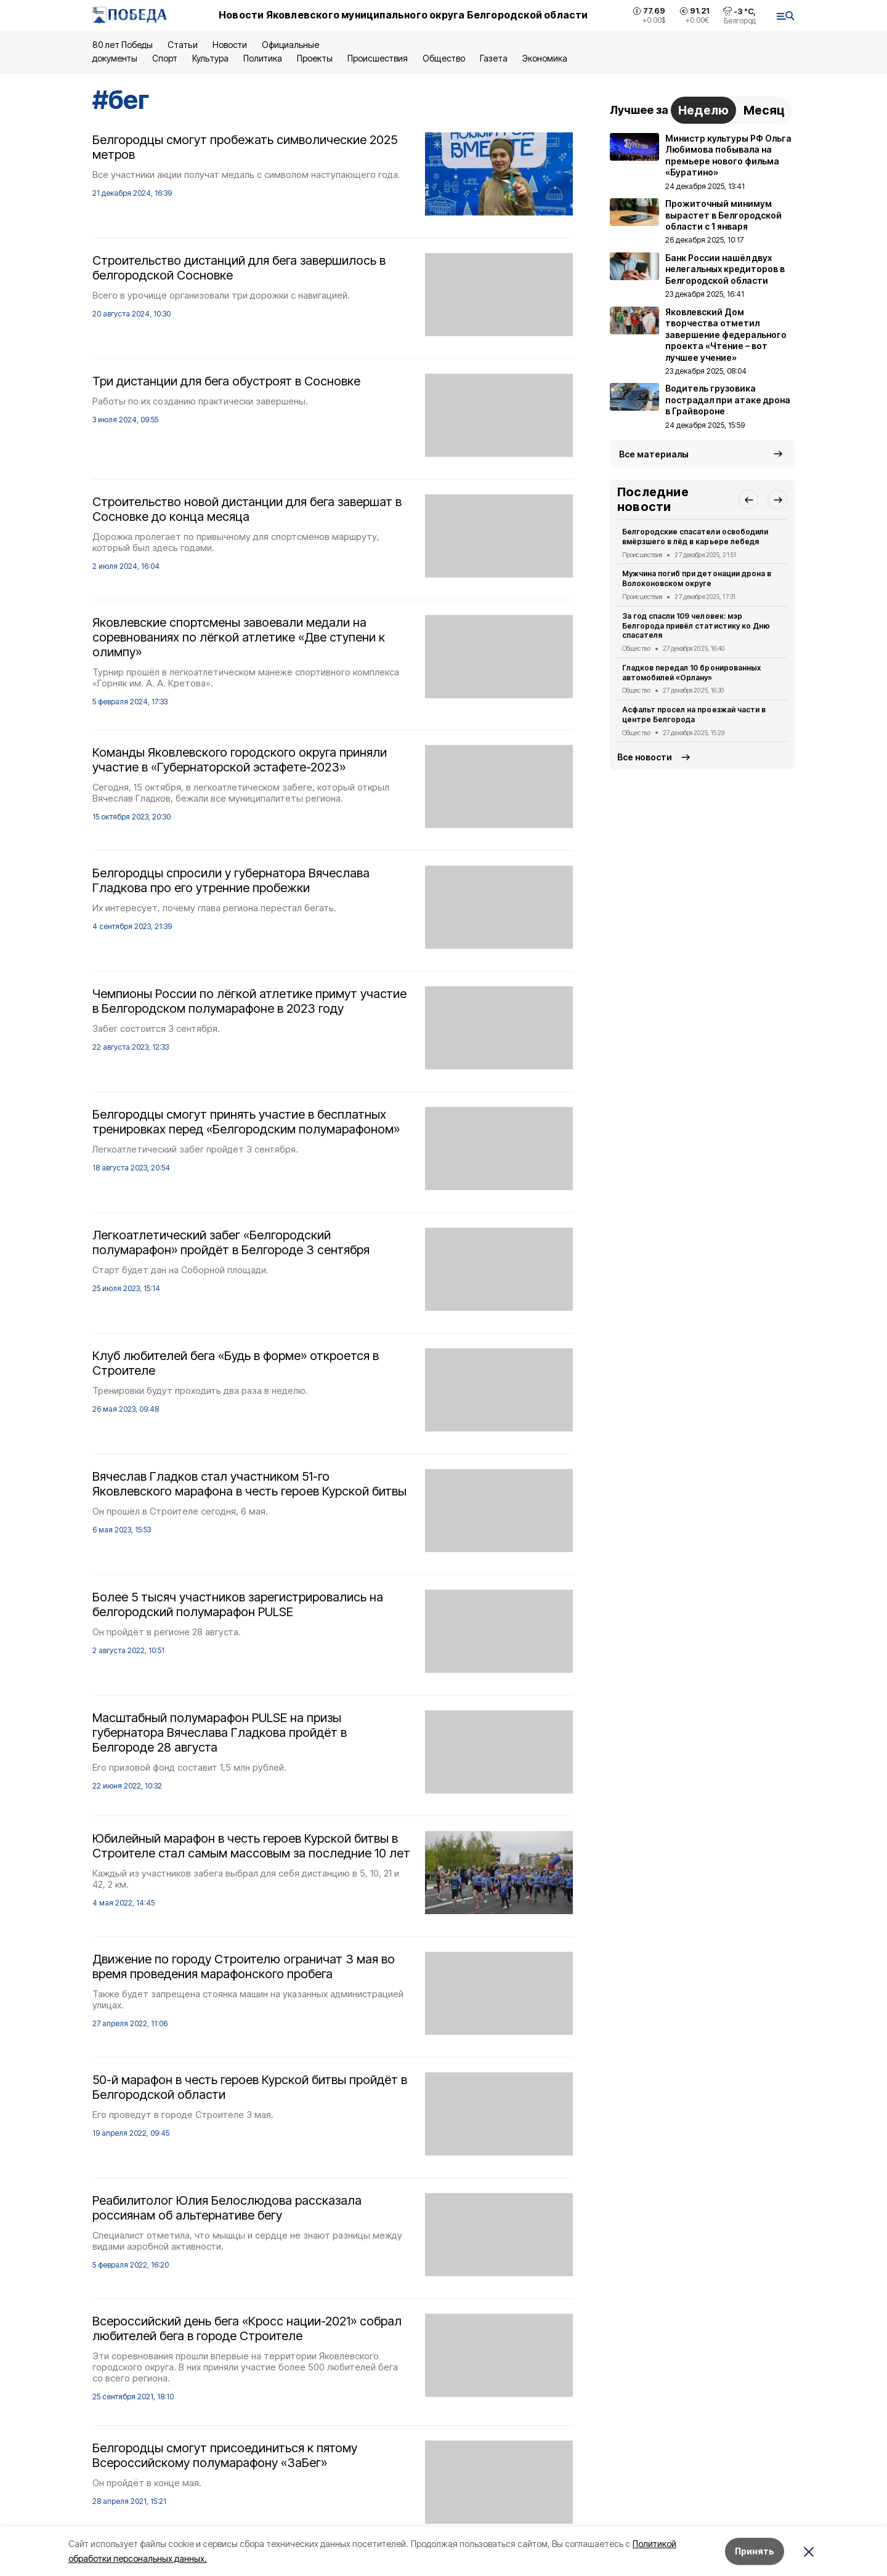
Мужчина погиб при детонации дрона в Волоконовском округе (696, 578)
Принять (754, 2551)
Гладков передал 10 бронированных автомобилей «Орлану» (691, 672)
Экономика (544, 58)
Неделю (703, 110)
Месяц (764, 110)
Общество (443, 58)
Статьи (182, 44)
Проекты (315, 58)
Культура (210, 58)
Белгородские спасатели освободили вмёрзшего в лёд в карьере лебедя (695, 536)
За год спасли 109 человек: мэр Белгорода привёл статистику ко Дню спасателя (696, 625)
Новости (230, 44)
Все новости (644, 757)
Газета (494, 58)
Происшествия (377, 58)
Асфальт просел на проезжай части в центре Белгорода (694, 714)
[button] (748, 499)
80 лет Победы (122, 44)
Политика (262, 58)
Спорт (164, 58)
